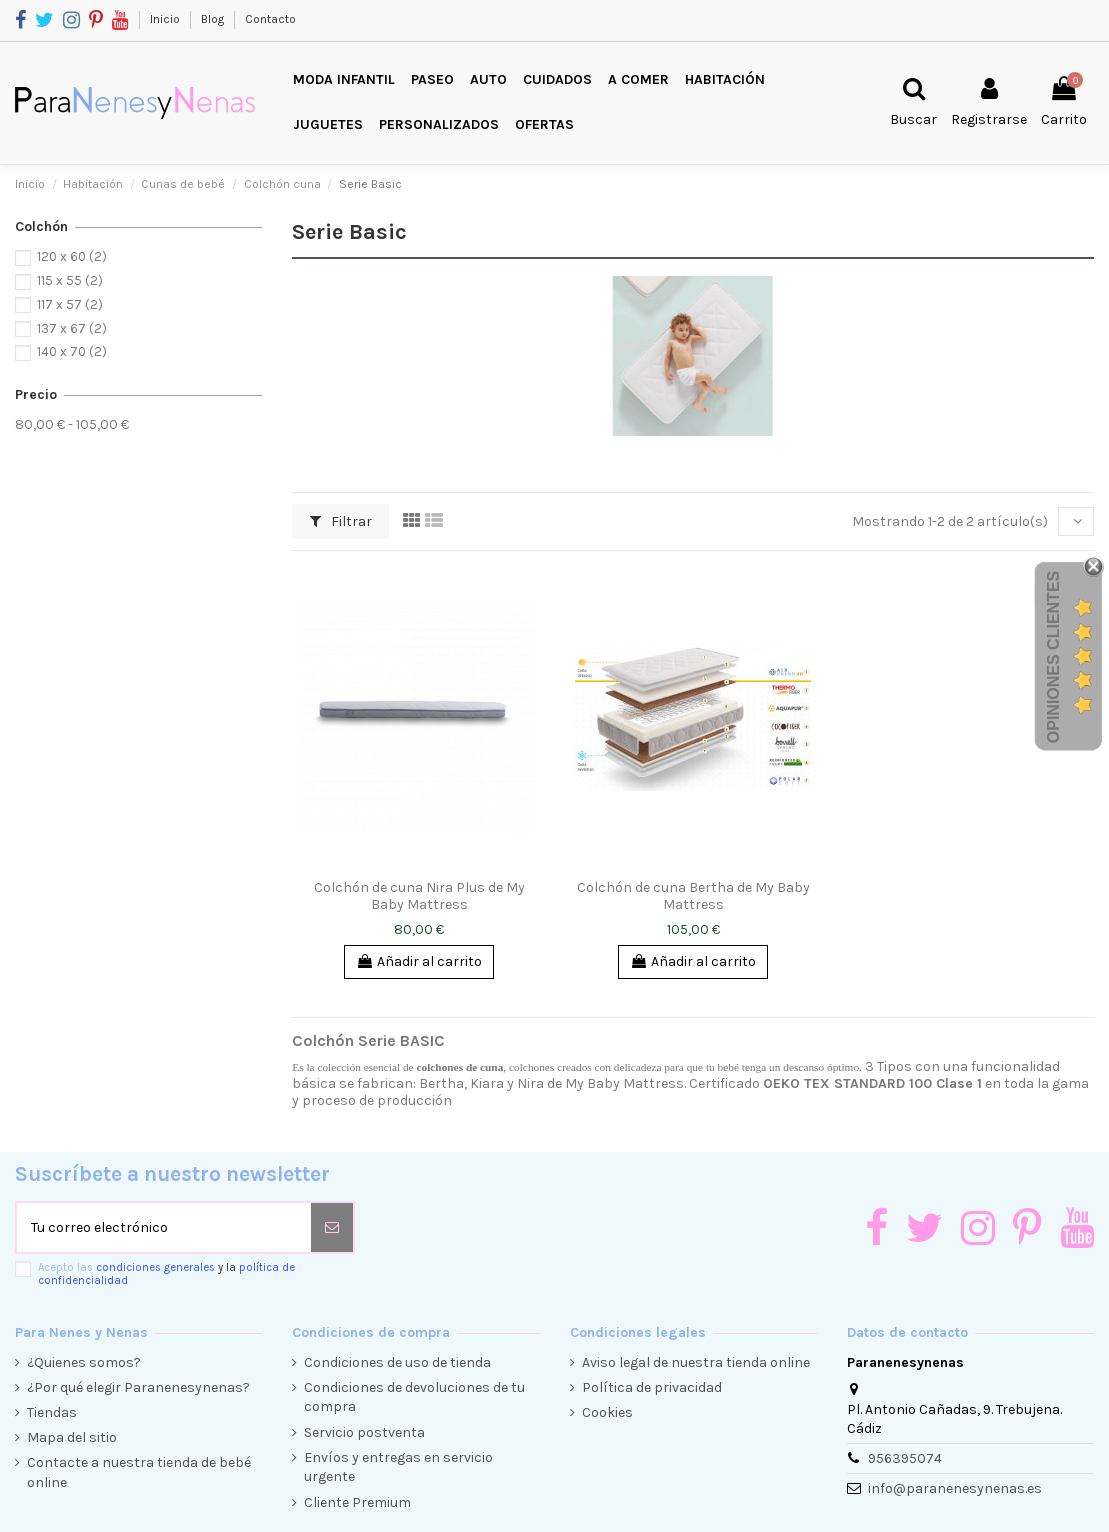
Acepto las (166, 1274)
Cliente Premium (357, 1502)
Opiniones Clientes (1053, 657)
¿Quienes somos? (84, 1362)
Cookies (607, 1412)
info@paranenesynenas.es (955, 1488)
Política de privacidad (652, 1387)
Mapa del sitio (72, 1437)
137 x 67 (72, 328)
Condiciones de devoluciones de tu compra (414, 1397)
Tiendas (52, 1412)
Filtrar (341, 521)
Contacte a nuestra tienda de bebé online (139, 1472)
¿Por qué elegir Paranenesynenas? (138, 1387)
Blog (214, 19)
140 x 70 (72, 351)
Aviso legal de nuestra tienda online (696, 1362)
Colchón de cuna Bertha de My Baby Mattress (693, 896)
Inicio (166, 19)
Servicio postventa (364, 1432)
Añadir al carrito (419, 961)
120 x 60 (72, 256)
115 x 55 (70, 280)
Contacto (270, 19)
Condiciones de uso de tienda (397, 1362)
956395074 (905, 1458)
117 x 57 (70, 304)
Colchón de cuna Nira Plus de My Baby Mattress (419, 896)
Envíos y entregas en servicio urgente (398, 1467)
